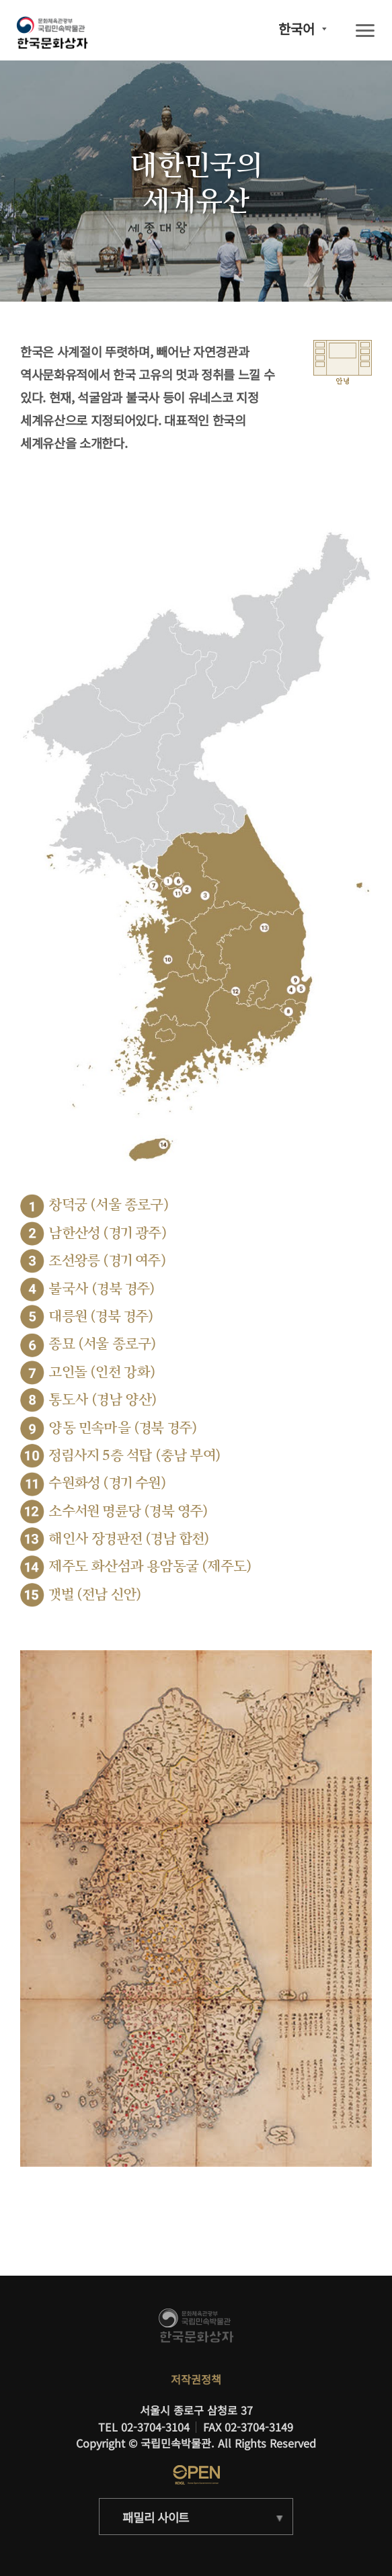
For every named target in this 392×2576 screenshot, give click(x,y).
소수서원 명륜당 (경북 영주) (128, 1511)
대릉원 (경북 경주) (100, 1316)
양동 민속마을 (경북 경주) (122, 1428)
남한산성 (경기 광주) (107, 1233)
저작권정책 (196, 2379)
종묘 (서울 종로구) (102, 1344)
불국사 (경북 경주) (101, 1289)
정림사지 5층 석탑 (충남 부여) (134, 1455)
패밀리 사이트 (155, 2517)
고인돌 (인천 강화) (101, 1372)
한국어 (296, 29)
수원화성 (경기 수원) (106, 1483)
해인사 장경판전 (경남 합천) (128, 1539)
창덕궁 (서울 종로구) (108, 1205)
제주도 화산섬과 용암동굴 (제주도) (149, 1566)
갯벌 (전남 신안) (94, 1594)
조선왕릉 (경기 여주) (106, 1260)
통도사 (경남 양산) (102, 1399)
